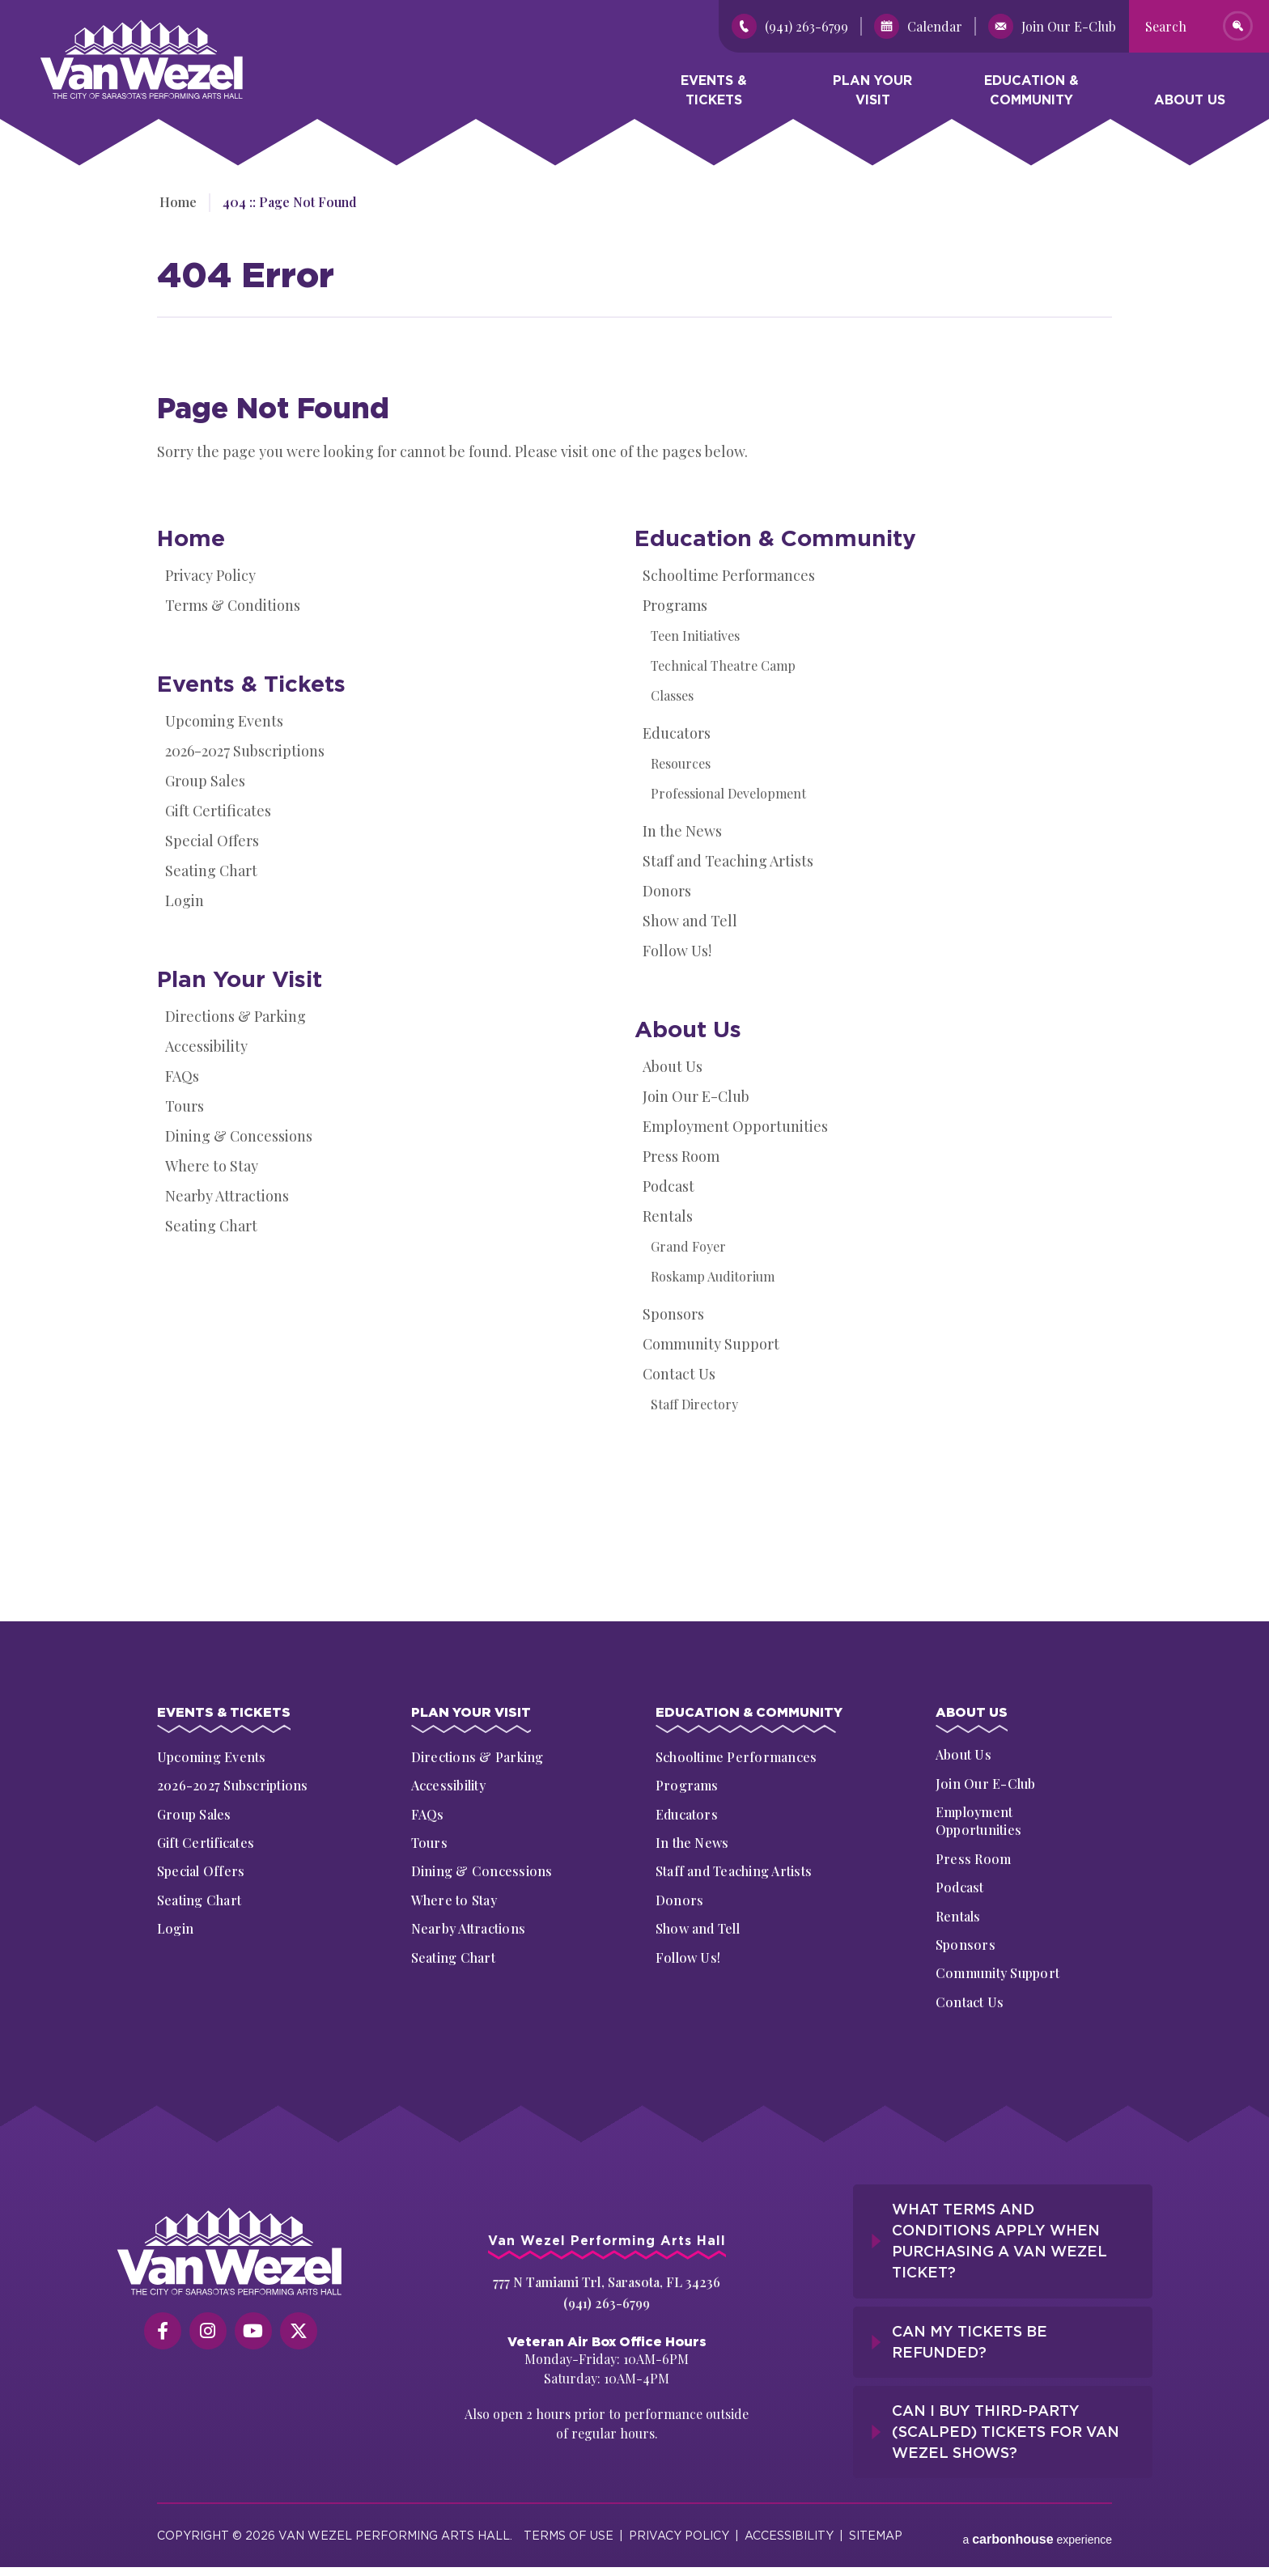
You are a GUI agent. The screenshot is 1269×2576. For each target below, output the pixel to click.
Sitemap (875, 2527)
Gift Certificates (218, 810)
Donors (667, 890)
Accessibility (206, 1046)
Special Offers (212, 840)
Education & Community (1031, 93)
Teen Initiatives (695, 635)
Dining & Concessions (238, 1136)
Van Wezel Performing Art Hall (131, 27)
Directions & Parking (235, 1016)
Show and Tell (690, 920)
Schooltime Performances (729, 575)
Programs (675, 605)
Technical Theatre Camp (723, 665)
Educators (677, 733)
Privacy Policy (210, 575)
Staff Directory (694, 1404)
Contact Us (679, 1373)
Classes (672, 695)
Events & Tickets (714, 93)
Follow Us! (677, 950)
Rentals (668, 1216)
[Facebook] (162, 2333)
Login (184, 900)
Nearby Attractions (227, 1195)
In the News (682, 831)
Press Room (681, 1156)
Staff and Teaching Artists (728, 861)
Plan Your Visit (872, 93)
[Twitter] (298, 2333)
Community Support (711, 1344)
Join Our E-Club (696, 1096)
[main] (634, 866)
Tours (184, 1106)
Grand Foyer (688, 1246)
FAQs (182, 1076)
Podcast (668, 1186)
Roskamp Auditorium (713, 1276)
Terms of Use (568, 2527)
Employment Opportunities (735, 1126)
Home (175, 201)
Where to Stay (211, 1166)
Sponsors (673, 1314)
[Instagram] (208, 2333)
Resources (681, 763)
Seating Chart (211, 870)
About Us (1189, 103)
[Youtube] (253, 2333)
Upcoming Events (224, 721)
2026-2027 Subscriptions (245, 751)
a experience (1037, 2527)
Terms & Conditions (232, 605)
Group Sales (205, 780)
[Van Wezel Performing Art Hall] (230, 2254)
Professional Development (728, 793)
